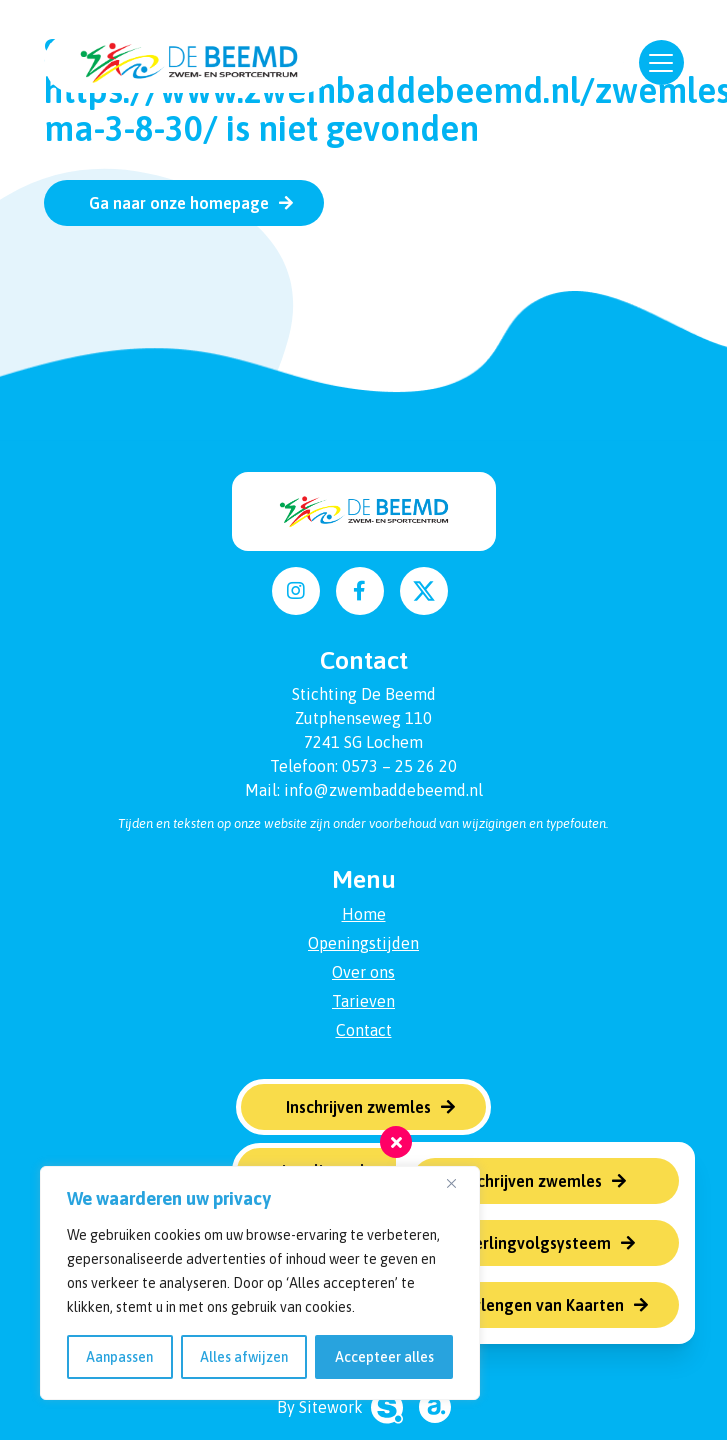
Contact (364, 1030)
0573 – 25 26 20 (399, 766)
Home (364, 914)
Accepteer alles (384, 1357)
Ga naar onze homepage (179, 203)
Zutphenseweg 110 (363, 718)
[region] (260, 1283)
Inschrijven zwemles (529, 1181)
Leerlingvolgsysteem (534, 1243)
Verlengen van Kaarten (540, 1305)
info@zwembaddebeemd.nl (383, 790)
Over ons (363, 972)
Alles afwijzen (244, 1357)
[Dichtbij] (459, 1183)
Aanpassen (119, 1357)
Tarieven (363, 1001)
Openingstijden (363, 943)
